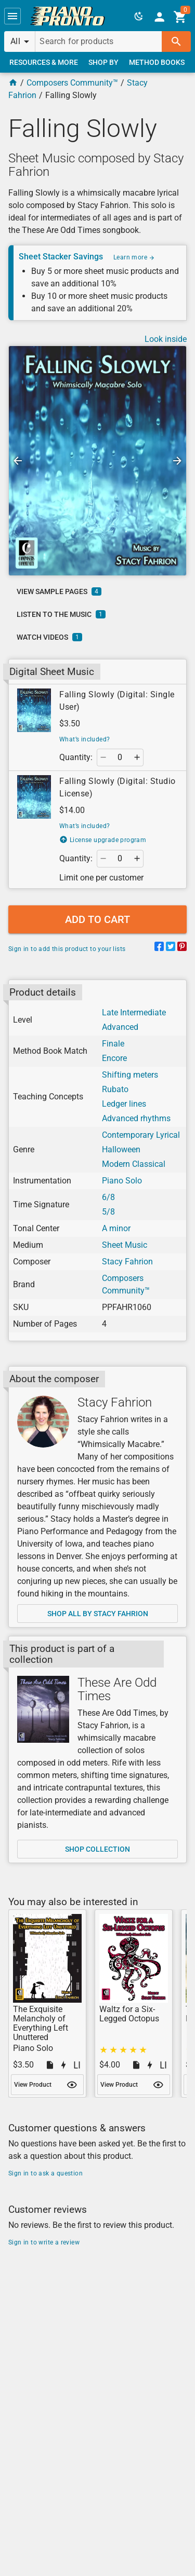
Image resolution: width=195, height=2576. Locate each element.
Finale (113, 1044)
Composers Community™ (72, 83)
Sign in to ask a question (45, 2173)
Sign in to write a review (44, 2242)
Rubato (115, 1089)
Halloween (121, 1149)
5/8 (108, 1212)
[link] (67, 16)
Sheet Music (124, 1245)
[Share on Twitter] (170, 948)
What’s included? (84, 739)
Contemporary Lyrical (141, 1135)
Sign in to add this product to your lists (66, 949)
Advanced (120, 1027)
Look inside (166, 339)
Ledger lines (124, 1104)
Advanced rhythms (136, 1118)
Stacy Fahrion (127, 1261)
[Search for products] (98, 41)
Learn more (134, 257)
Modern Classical (133, 1164)
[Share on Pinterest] (182, 948)
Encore (114, 1058)
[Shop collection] (43, 1709)
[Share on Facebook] (159, 948)
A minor (116, 1228)
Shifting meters (130, 1075)
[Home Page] (13, 83)
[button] (12, 16)
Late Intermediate (134, 1012)
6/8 (108, 1197)
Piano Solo (122, 1181)
